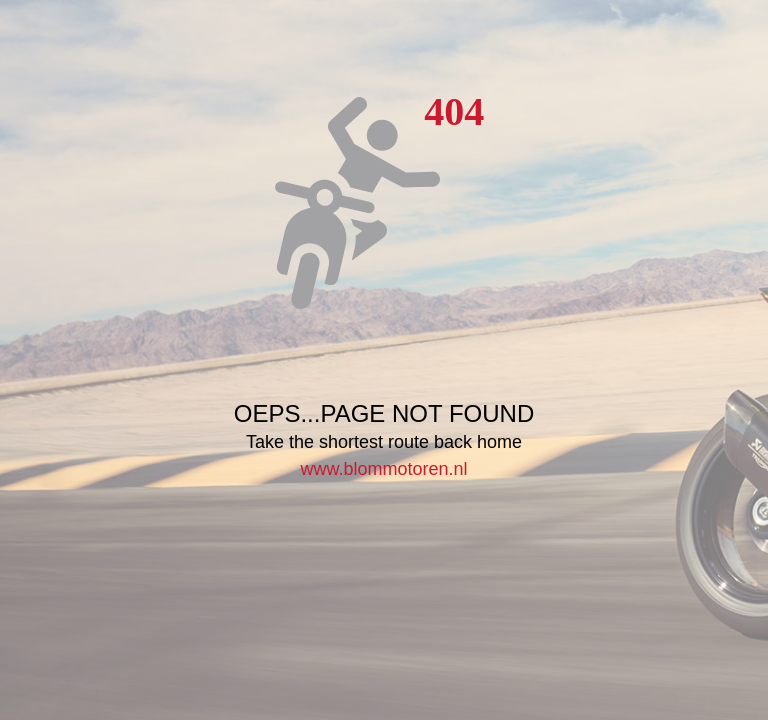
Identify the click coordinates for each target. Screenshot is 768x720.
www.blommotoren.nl (383, 469)
